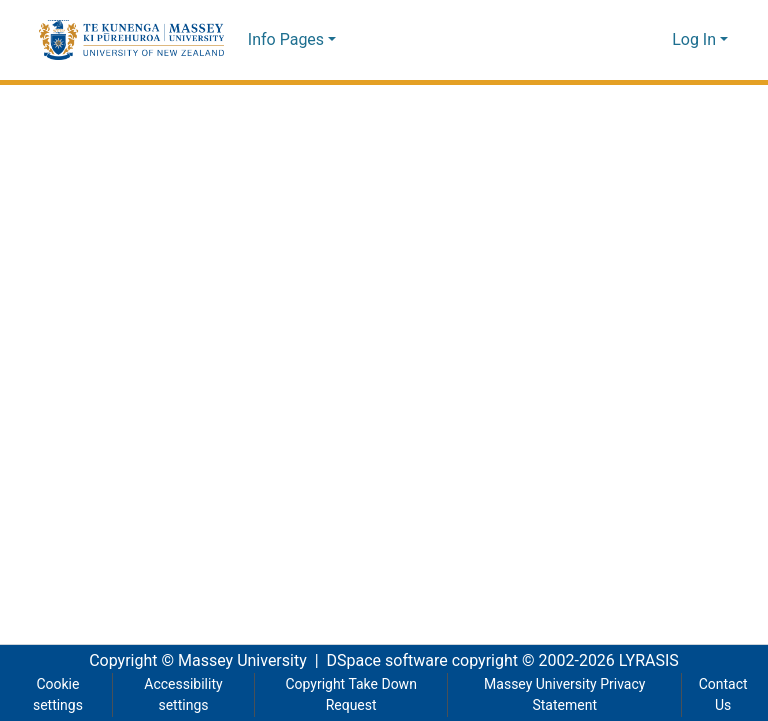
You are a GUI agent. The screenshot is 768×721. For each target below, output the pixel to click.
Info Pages (285, 40)
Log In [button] (696, 40)
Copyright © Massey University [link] (190, 661)
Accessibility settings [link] (181, 695)
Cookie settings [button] (57, 695)
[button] (131, 40)
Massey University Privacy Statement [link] (565, 695)
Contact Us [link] (723, 695)
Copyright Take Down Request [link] (350, 695)
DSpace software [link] (381, 661)
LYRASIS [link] (654, 661)
